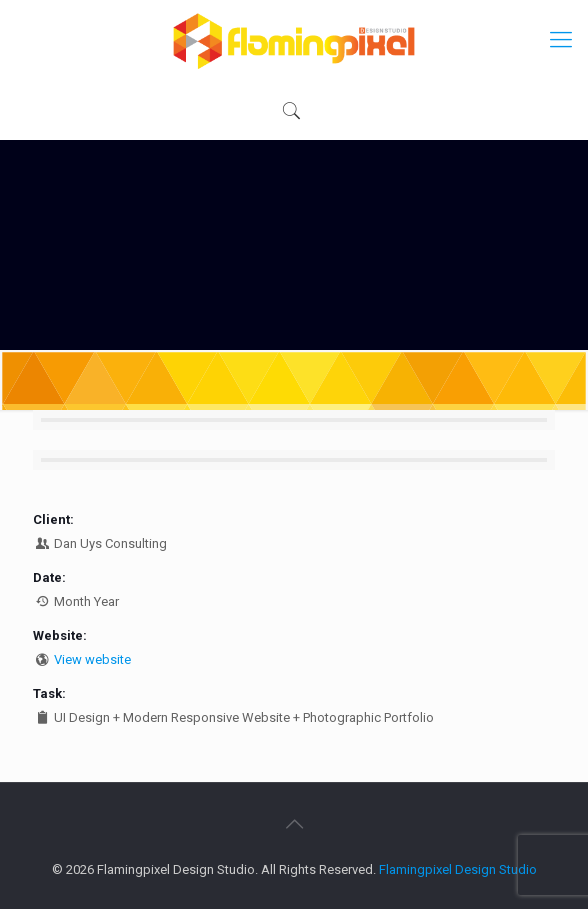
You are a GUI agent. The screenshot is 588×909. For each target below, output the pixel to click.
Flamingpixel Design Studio (458, 869)
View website (92, 659)
